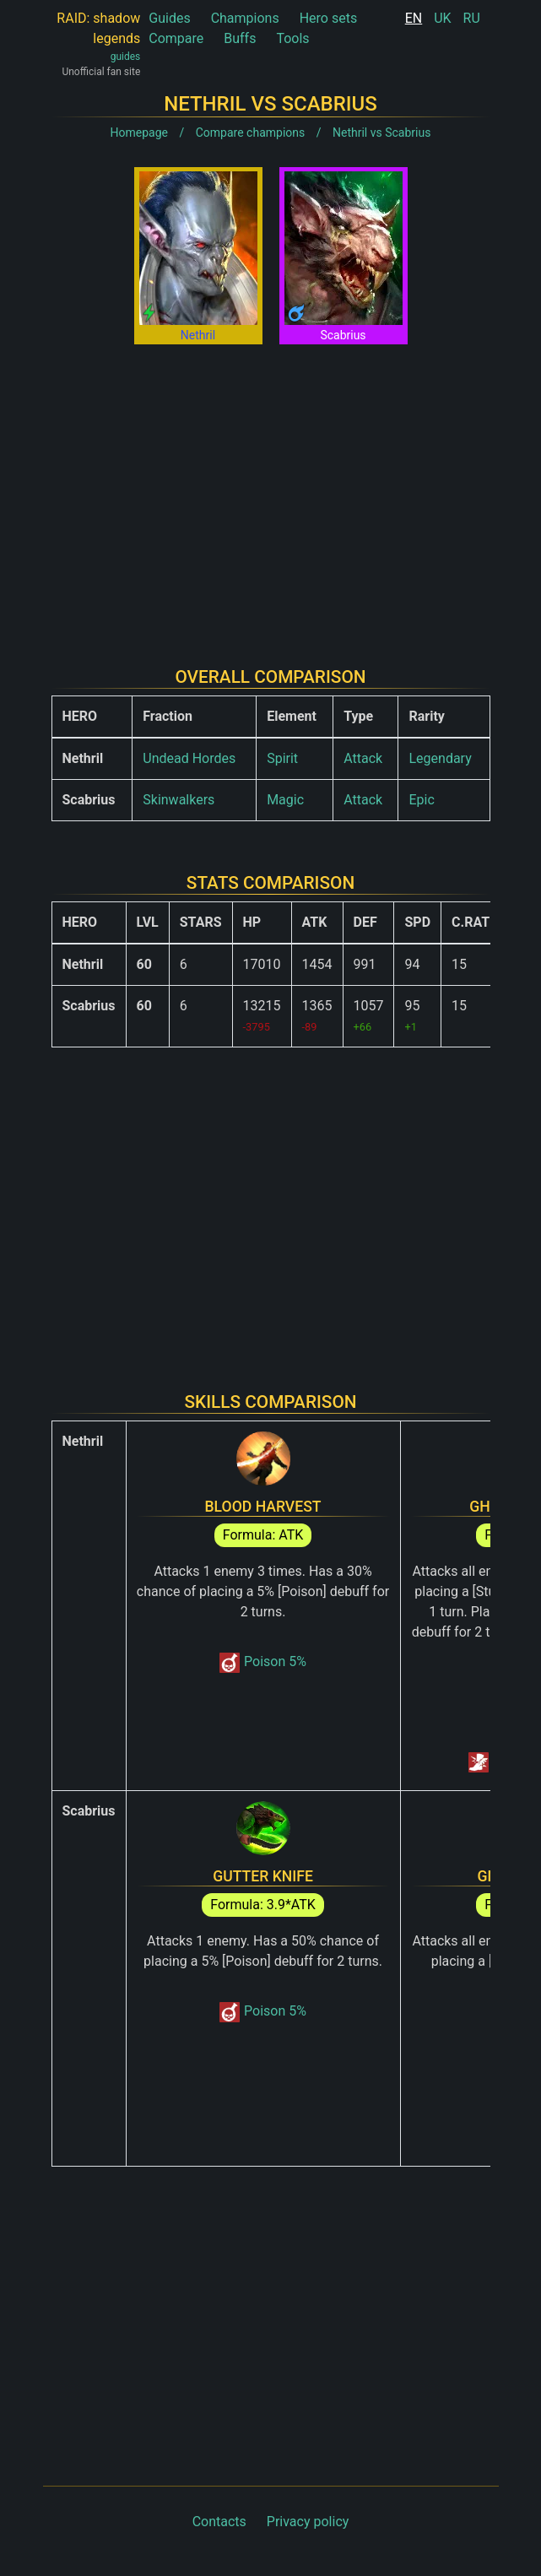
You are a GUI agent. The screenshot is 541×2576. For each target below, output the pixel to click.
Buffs (240, 38)
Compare (176, 38)
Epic (421, 800)
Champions (245, 18)
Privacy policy (308, 2522)
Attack (363, 758)
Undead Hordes (189, 758)
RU (471, 18)
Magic (285, 800)
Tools (292, 38)
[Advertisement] (270, 492)
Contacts (219, 2522)
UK (442, 18)
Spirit (282, 758)
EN (414, 18)
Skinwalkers (178, 800)
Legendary (439, 758)
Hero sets (329, 18)
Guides (169, 18)
